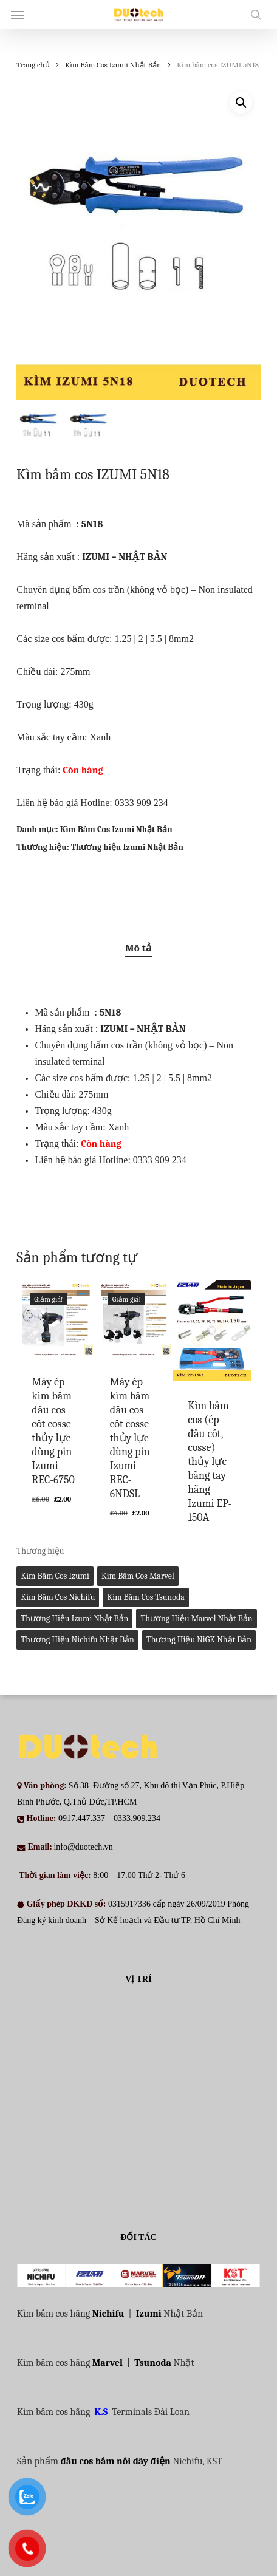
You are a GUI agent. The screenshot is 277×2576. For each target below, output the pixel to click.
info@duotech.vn (82, 1846)
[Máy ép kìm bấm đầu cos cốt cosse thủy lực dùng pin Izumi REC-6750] (55, 1319)
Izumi (149, 2313)
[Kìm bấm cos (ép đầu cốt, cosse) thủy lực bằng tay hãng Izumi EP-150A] (211, 1330)
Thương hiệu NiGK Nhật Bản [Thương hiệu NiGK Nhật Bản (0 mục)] (198, 1640)
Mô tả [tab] (138, 948)
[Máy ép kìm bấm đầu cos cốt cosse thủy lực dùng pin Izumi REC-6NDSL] (134, 1319)
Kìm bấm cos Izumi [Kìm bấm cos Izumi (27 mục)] (55, 1576)
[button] (17, 15)
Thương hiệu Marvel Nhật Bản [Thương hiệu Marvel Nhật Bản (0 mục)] (196, 1618)
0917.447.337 (81, 1818)
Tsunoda (152, 2362)
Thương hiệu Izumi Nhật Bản (127, 847)
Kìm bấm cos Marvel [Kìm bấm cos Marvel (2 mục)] (137, 1576)
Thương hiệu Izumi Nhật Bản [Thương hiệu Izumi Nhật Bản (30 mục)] (74, 1618)
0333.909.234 (137, 1818)
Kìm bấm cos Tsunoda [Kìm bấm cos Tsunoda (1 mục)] (145, 1597)
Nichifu (108, 2313)
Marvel (107, 2362)
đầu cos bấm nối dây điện (115, 2461)
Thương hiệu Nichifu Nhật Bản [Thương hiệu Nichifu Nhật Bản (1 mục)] (77, 1640)
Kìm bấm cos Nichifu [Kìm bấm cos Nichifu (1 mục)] (58, 1597)
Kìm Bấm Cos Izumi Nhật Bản (113, 64)
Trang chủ (32, 64)
